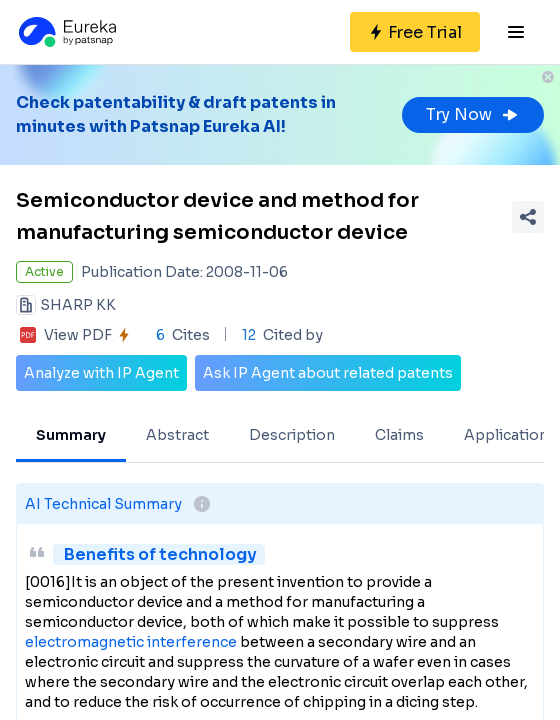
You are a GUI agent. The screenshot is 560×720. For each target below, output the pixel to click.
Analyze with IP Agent (101, 373)
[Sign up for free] (415, 32)
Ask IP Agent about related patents (328, 373)
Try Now (473, 114)
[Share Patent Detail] (528, 217)
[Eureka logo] (66, 32)
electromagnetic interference (131, 642)
